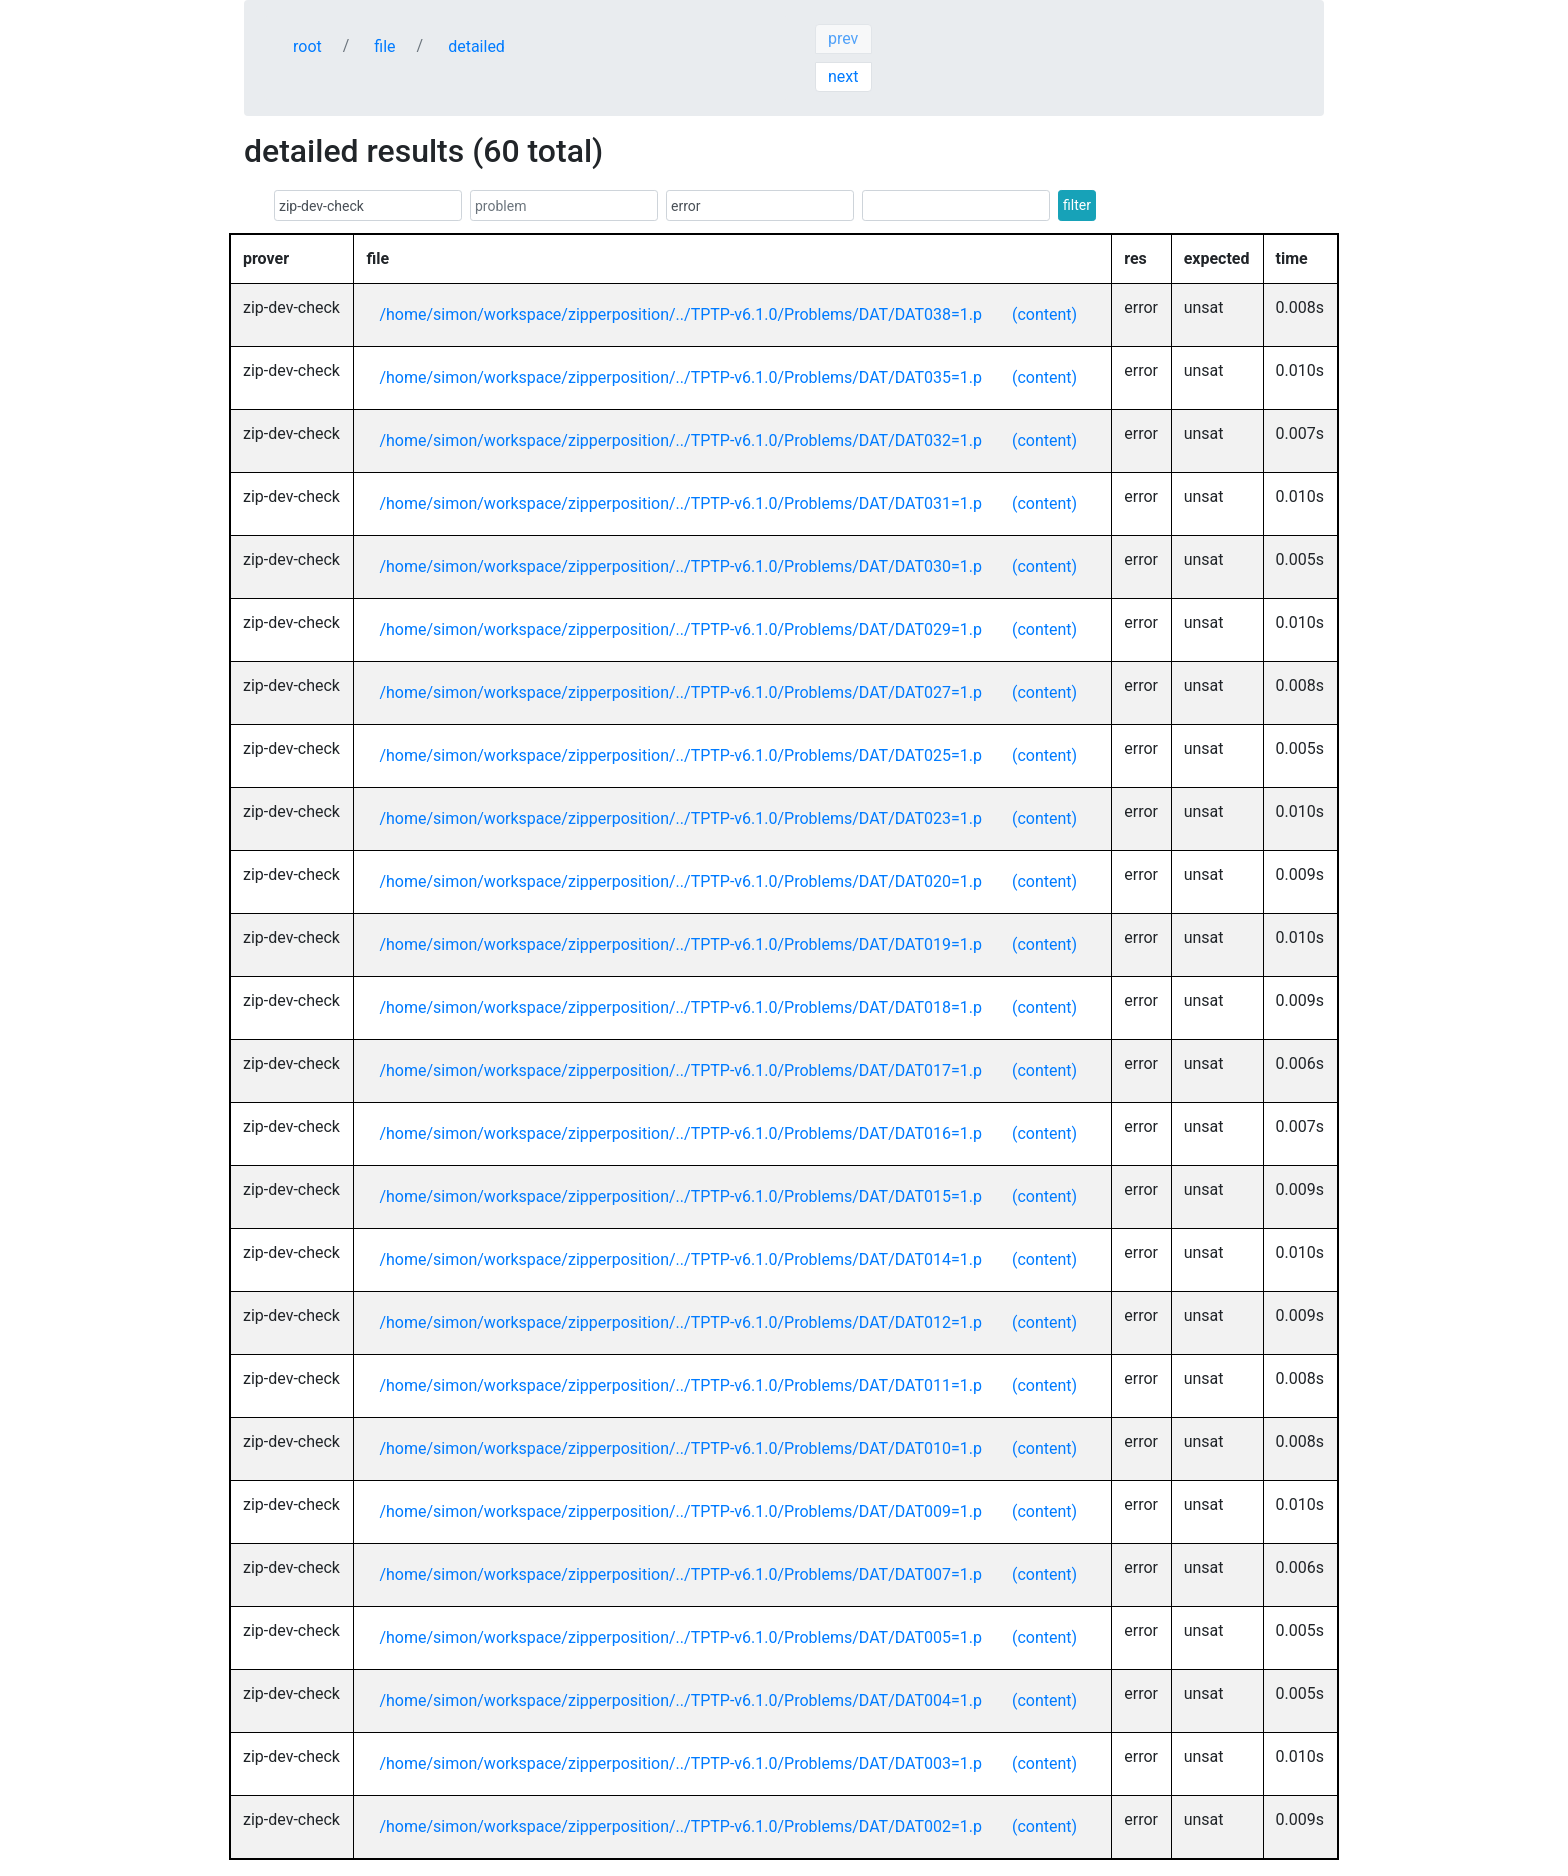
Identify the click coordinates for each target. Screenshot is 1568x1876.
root (307, 46)
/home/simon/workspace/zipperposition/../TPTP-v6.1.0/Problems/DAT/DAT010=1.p (680, 1448)
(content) (1044, 314)
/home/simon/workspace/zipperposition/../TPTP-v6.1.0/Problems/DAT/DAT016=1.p (680, 1133)
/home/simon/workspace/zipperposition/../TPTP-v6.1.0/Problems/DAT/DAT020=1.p (680, 881)
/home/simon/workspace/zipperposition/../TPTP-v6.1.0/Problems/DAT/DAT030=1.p (680, 566)
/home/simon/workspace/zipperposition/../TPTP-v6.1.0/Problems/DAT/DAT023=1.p (680, 818)
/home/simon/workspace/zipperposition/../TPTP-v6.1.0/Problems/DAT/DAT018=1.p (680, 1007)
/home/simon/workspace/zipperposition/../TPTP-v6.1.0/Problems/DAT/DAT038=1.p (680, 314)
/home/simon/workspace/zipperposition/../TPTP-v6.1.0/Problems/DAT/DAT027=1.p (680, 692)
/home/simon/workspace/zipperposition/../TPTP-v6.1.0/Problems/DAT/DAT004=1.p (680, 1700)
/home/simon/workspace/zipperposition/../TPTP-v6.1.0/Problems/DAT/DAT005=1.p (680, 1637)
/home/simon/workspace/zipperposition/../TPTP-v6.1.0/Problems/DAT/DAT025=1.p (680, 755)
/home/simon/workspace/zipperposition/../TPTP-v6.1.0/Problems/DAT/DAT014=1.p (680, 1259)
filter (1077, 205)
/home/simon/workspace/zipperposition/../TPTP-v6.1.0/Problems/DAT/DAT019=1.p (680, 944)
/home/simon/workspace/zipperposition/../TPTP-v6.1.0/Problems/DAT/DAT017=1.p (680, 1070)
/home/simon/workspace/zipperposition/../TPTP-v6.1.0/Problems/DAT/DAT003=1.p (680, 1763)
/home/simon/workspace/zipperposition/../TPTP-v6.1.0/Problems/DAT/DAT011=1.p (680, 1385)
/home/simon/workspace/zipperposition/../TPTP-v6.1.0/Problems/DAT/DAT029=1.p (680, 629)
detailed (476, 46)
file (384, 46)
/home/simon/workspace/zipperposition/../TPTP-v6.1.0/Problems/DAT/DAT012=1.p (680, 1322)
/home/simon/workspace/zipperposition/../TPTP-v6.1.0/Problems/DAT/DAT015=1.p (680, 1196)
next (843, 76)
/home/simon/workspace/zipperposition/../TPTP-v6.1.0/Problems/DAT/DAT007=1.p (680, 1574)
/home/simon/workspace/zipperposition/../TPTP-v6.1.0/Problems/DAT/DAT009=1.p (680, 1511)
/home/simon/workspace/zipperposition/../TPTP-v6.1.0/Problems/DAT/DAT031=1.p (680, 503)
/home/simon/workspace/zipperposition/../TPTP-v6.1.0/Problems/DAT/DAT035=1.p (680, 377)
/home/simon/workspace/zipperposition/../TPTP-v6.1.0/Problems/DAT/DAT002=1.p (680, 1826)
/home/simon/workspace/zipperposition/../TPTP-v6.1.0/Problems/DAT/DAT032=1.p (680, 440)
